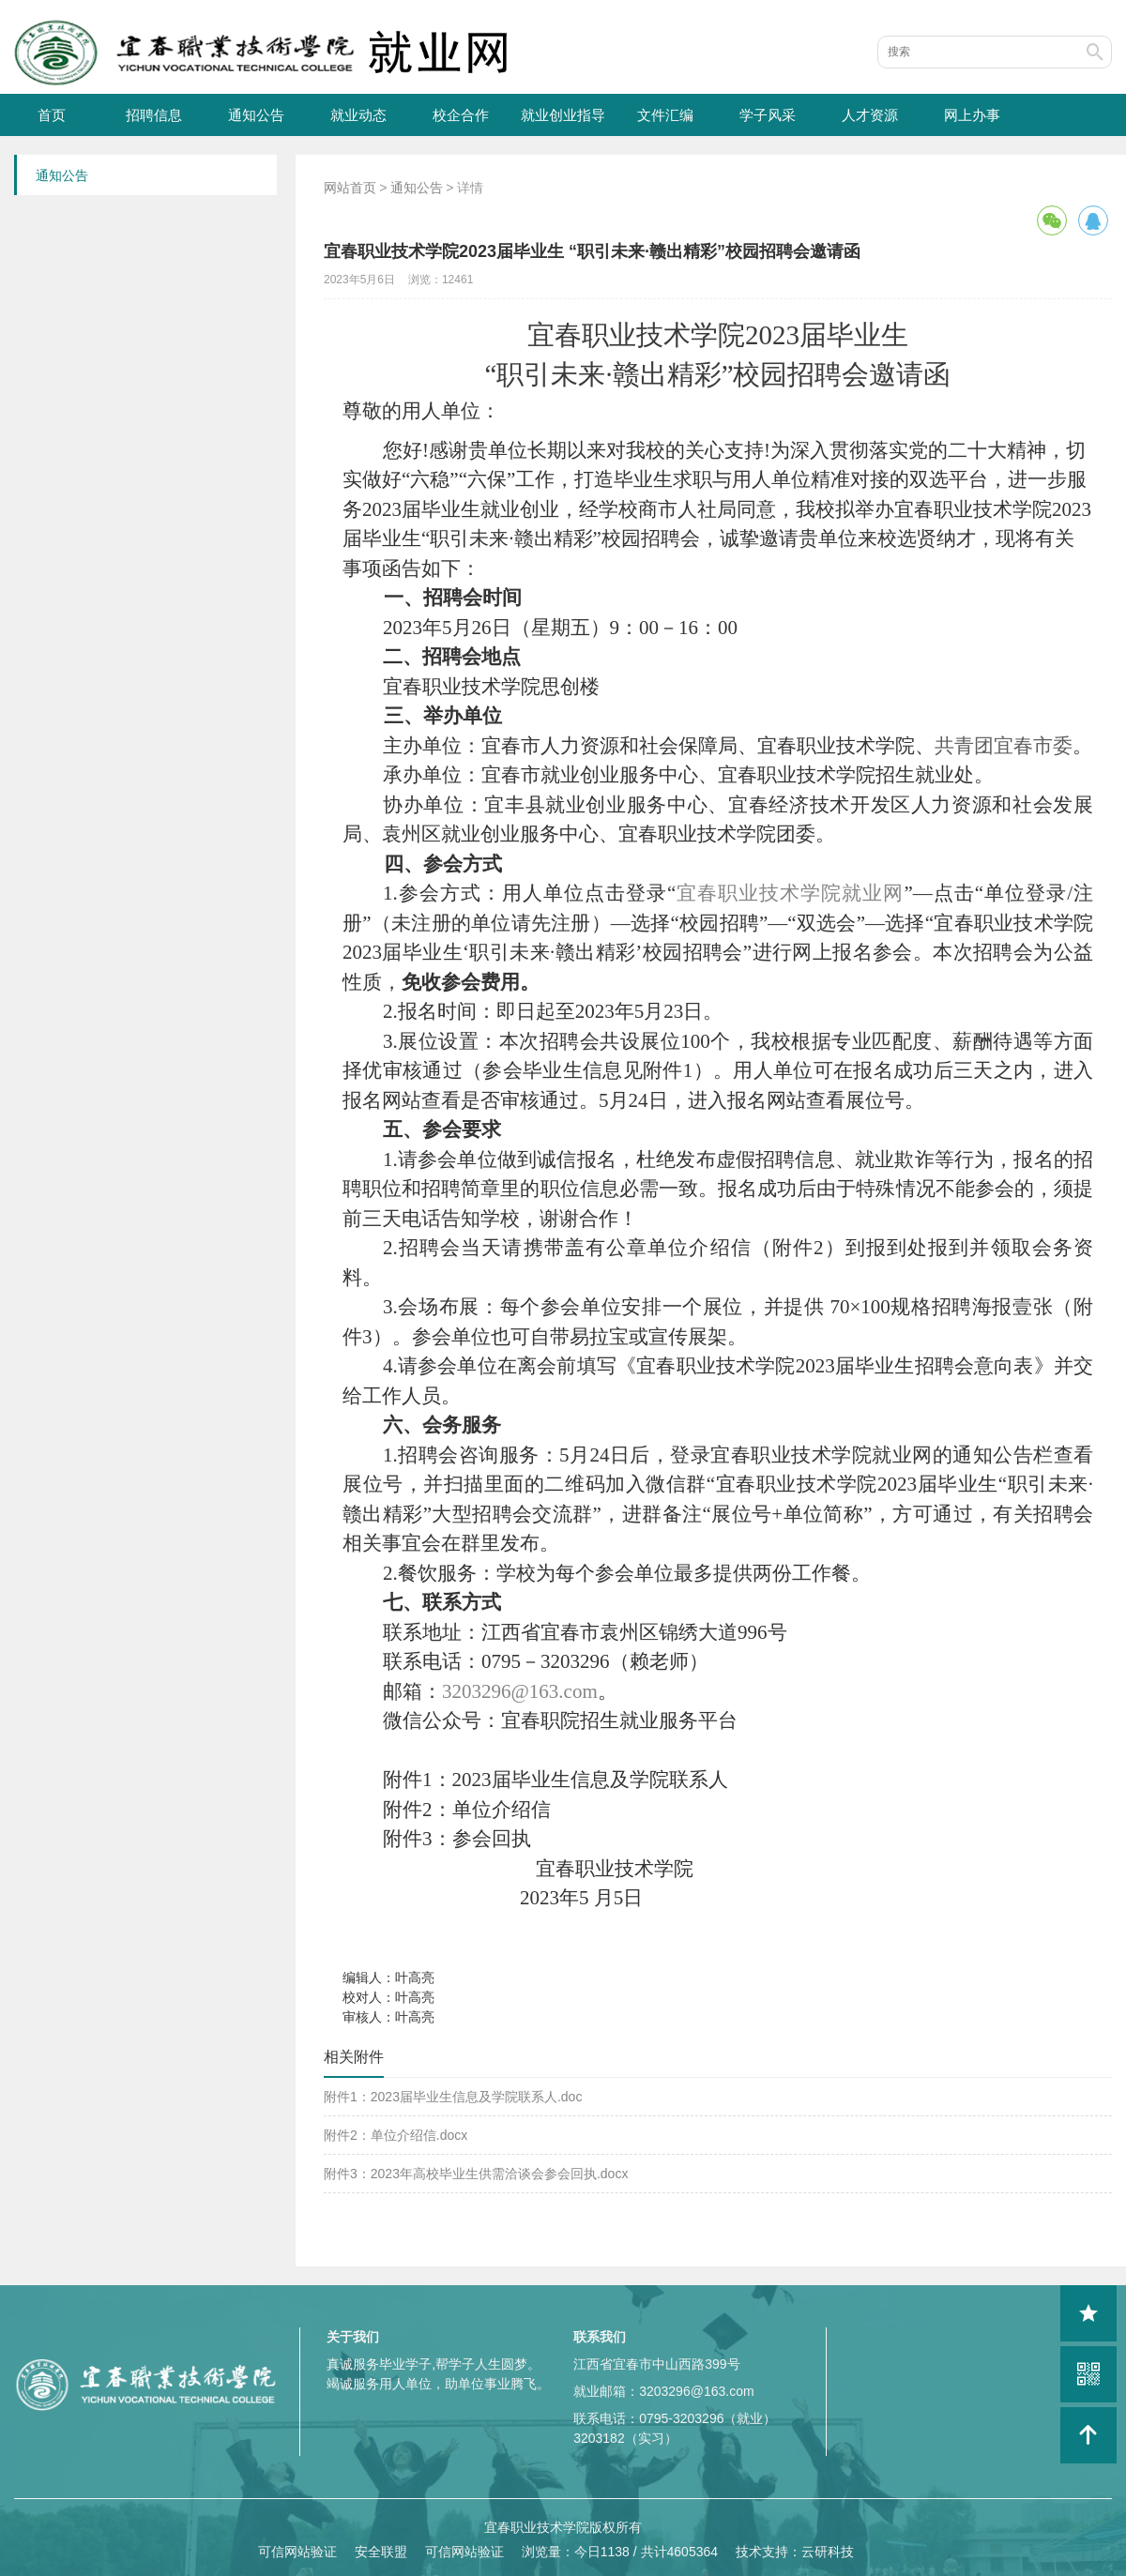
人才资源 (870, 115)
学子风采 (767, 115)
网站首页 (350, 187)
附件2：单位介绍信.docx (395, 2135)
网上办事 (972, 115)
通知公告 (256, 115)
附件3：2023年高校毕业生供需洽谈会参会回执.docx (476, 2173)
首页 (52, 115)
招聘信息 (154, 115)
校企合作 (461, 115)
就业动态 (358, 115)
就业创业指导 (563, 115)
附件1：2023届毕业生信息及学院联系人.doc (453, 2096)
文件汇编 (665, 115)
